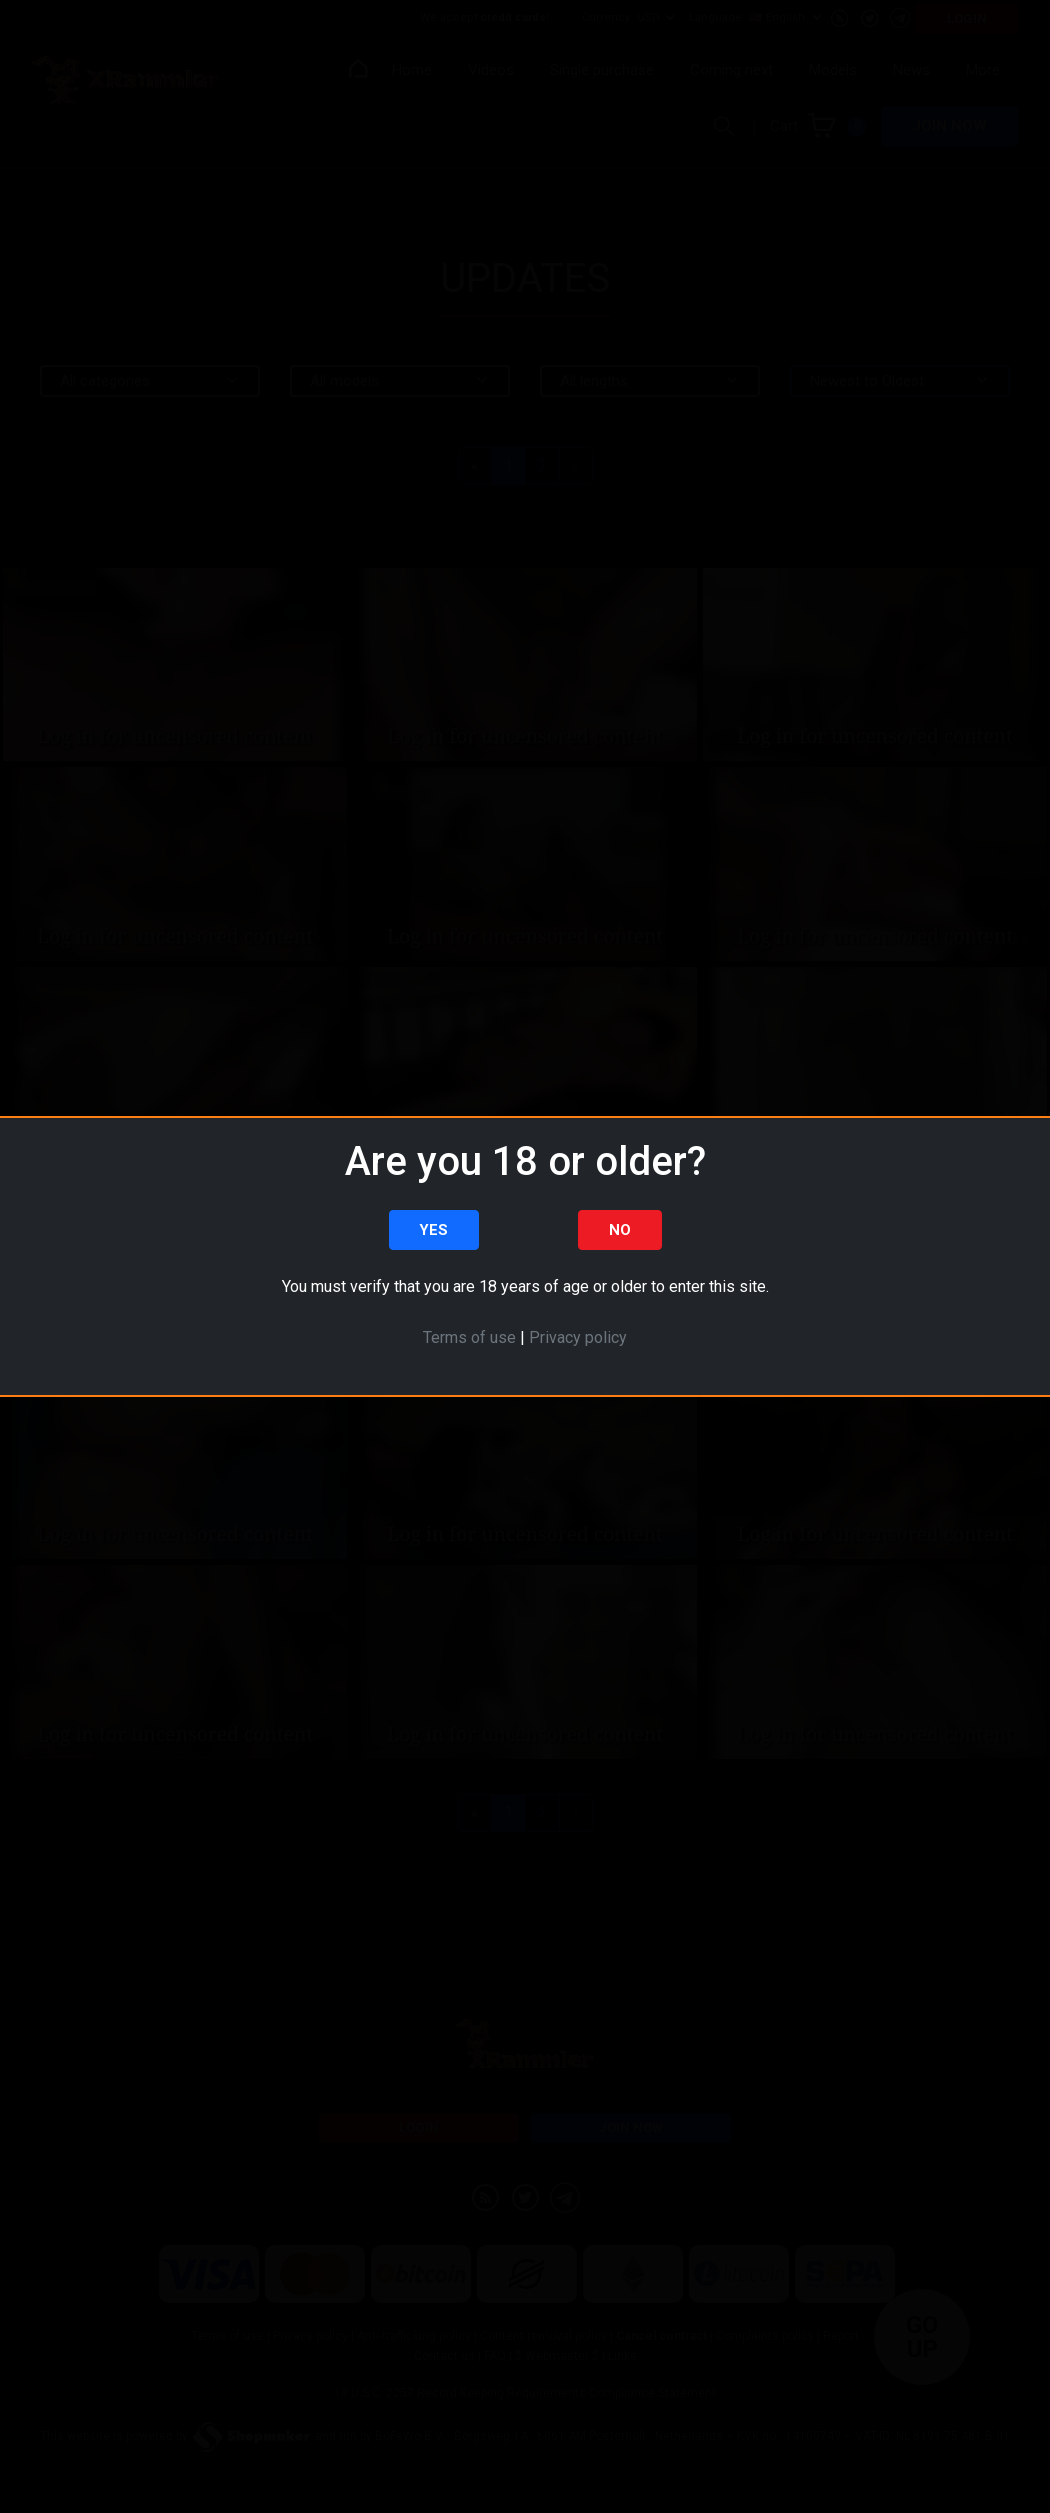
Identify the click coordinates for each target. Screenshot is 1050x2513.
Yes (433, 1230)
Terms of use (469, 1337)
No (620, 1230)
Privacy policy (578, 1337)
